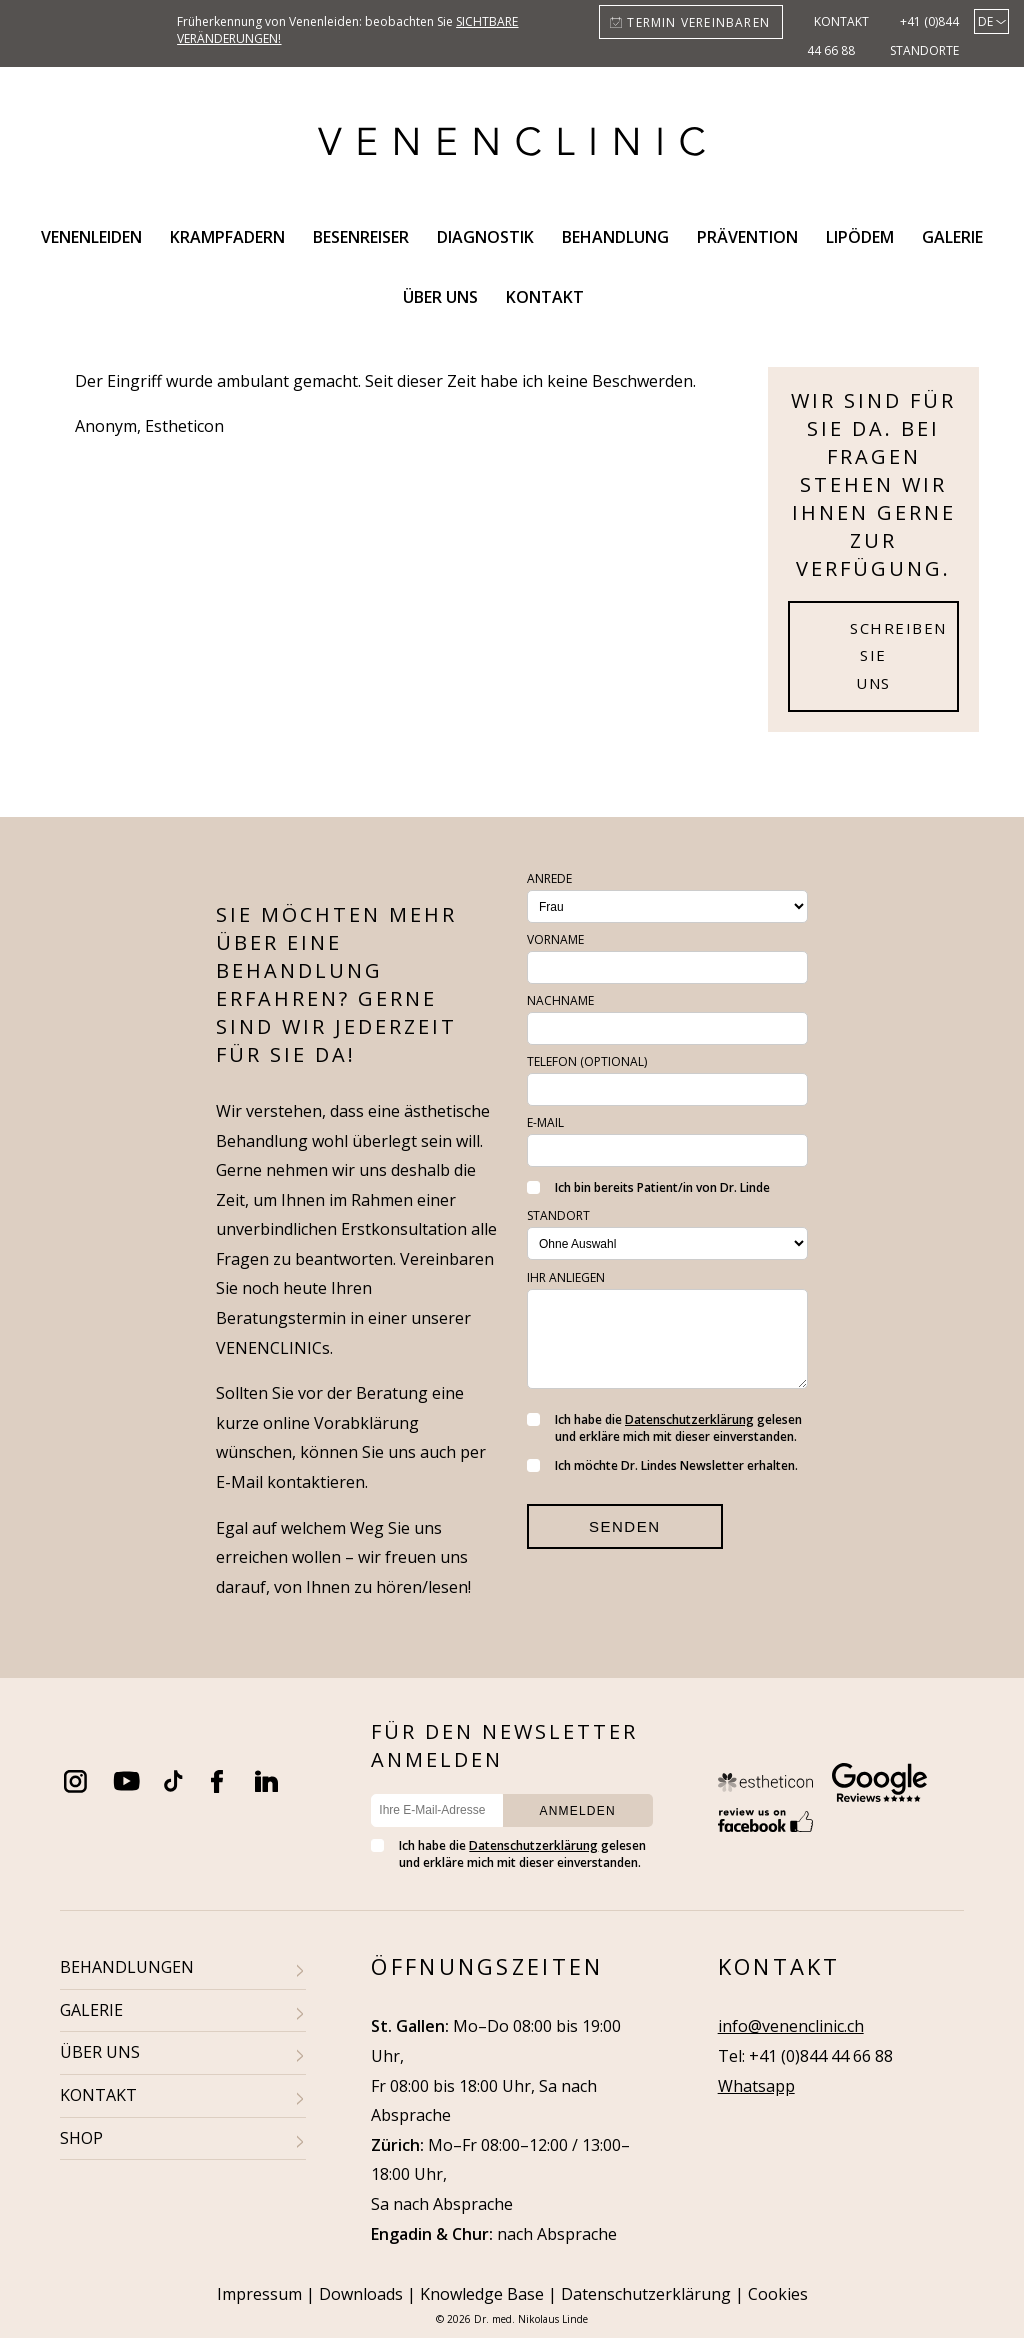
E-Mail (545, 1122)
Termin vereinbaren (698, 22)
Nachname (560, 1000)
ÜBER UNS (100, 2052)
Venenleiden (91, 237)
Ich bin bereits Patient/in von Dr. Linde (648, 1187)
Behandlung (615, 237)
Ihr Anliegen (566, 1277)
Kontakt (841, 21)
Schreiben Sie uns (898, 656)
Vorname (555, 939)
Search (622, 297)
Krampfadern (227, 237)
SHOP (81, 2138)
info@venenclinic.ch (791, 2026)
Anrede (549, 878)
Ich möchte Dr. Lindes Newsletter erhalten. (662, 1465)
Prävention (747, 237)
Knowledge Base (482, 2294)
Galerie (952, 237)
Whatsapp (756, 2086)
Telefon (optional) (587, 1061)
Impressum (259, 2294)
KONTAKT (98, 2095)
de (985, 21)
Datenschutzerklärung (689, 1419)
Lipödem (860, 237)
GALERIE (91, 2010)
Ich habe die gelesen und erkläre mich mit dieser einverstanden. (664, 1428)
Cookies (778, 2294)
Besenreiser (361, 237)
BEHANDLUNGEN (127, 1967)
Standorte (924, 50)
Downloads (361, 2294)
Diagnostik (485, 237)
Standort (558, 1215)
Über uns (440, 297)
